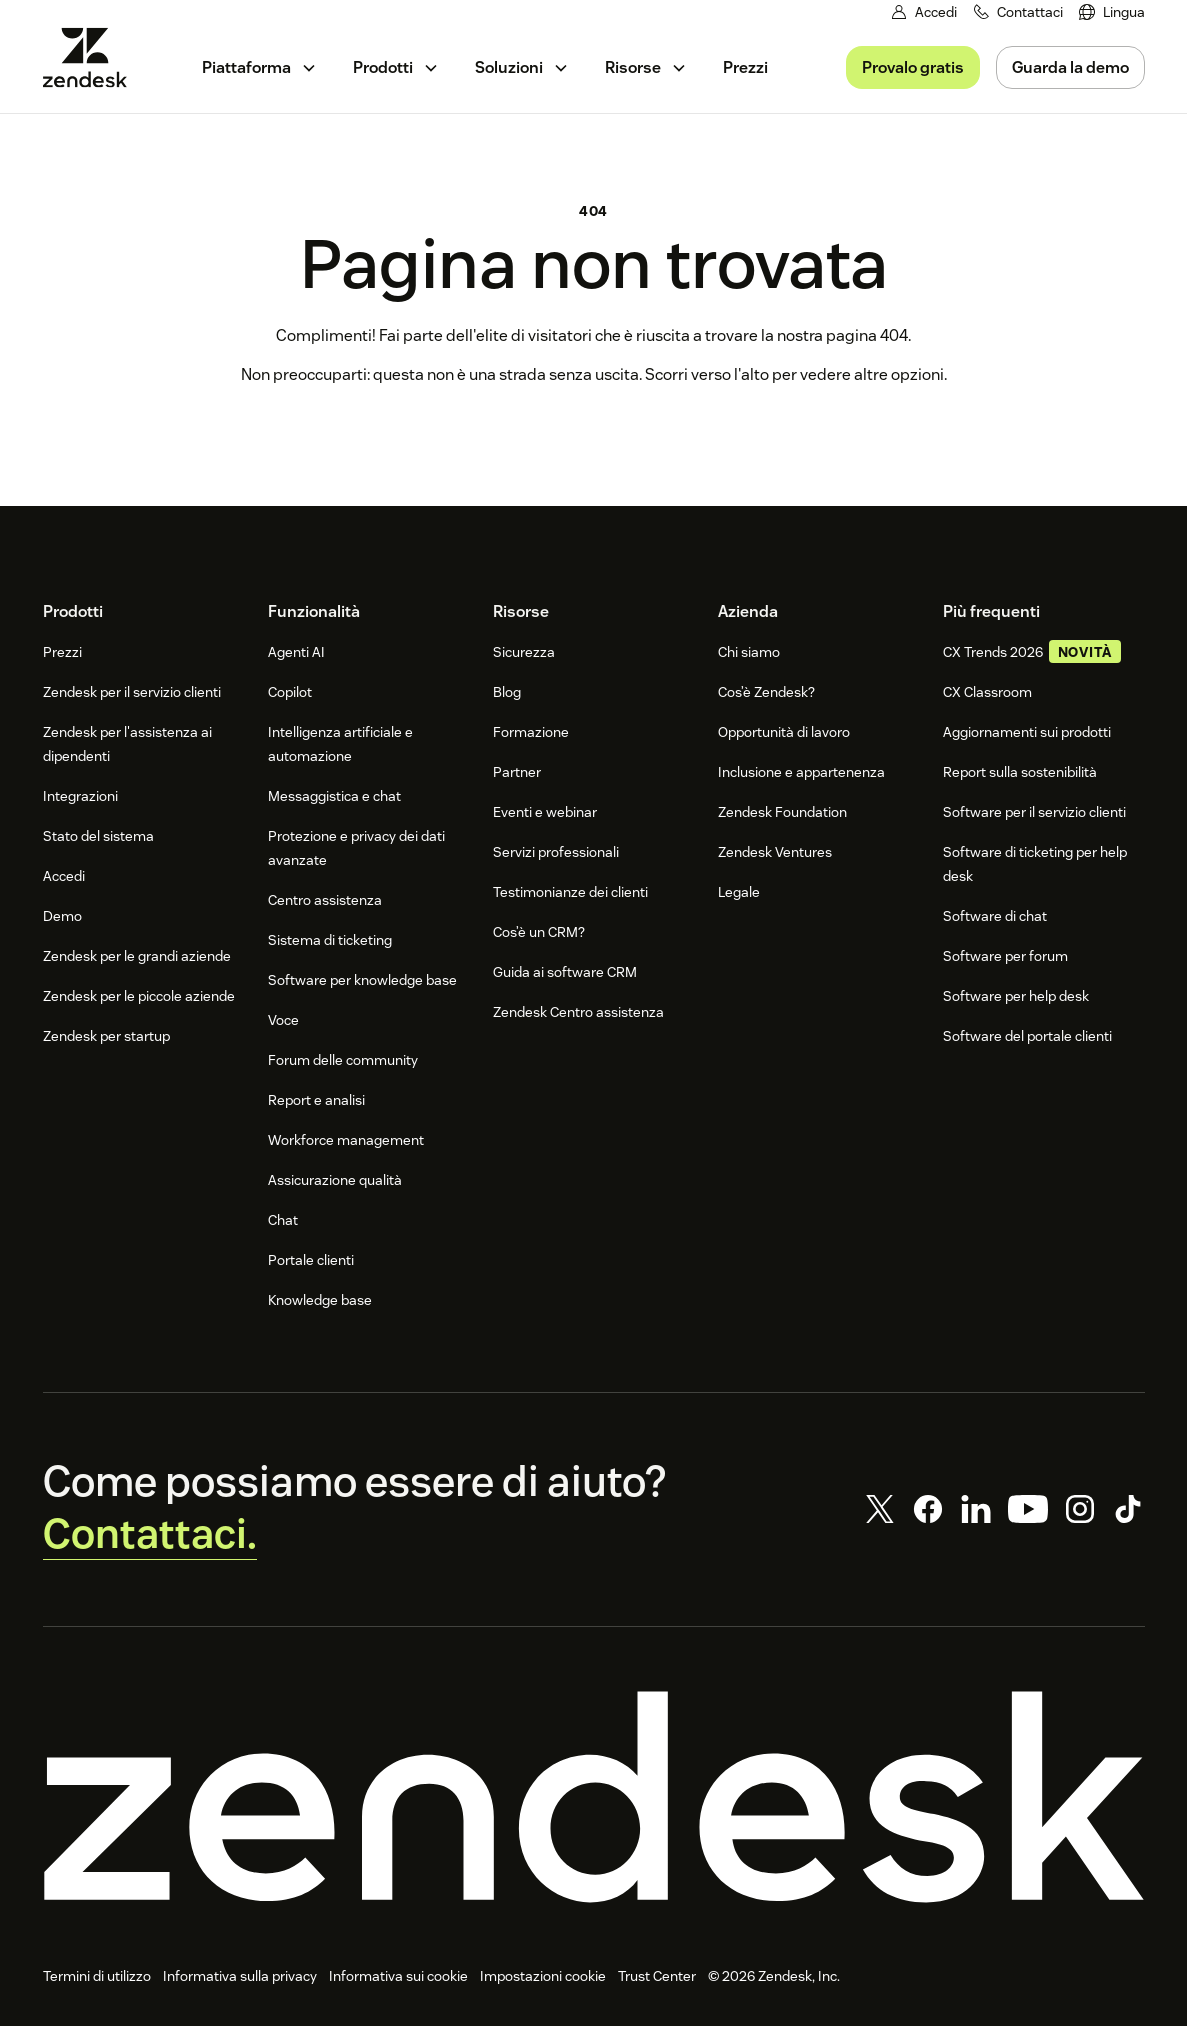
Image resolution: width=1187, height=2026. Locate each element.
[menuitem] (1112, 12)
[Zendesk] (594, 1798)
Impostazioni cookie (543, 1977)
